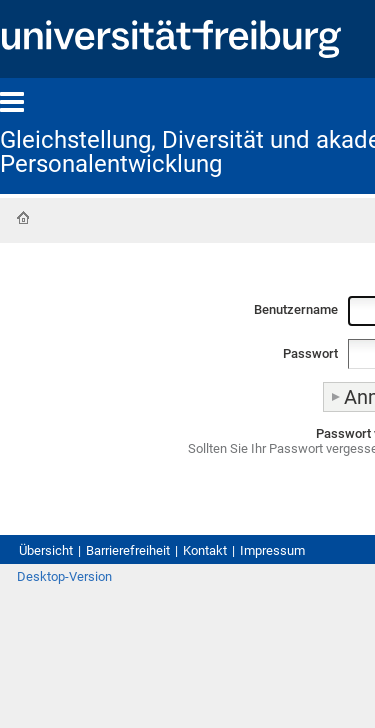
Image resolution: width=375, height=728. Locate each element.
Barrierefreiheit (128, 550)
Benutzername (296, 309)
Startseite (23, 218)
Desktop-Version (64, 576)
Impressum (272, 550)
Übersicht (46, 550)
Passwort (310, 353)
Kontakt (205, 550)
